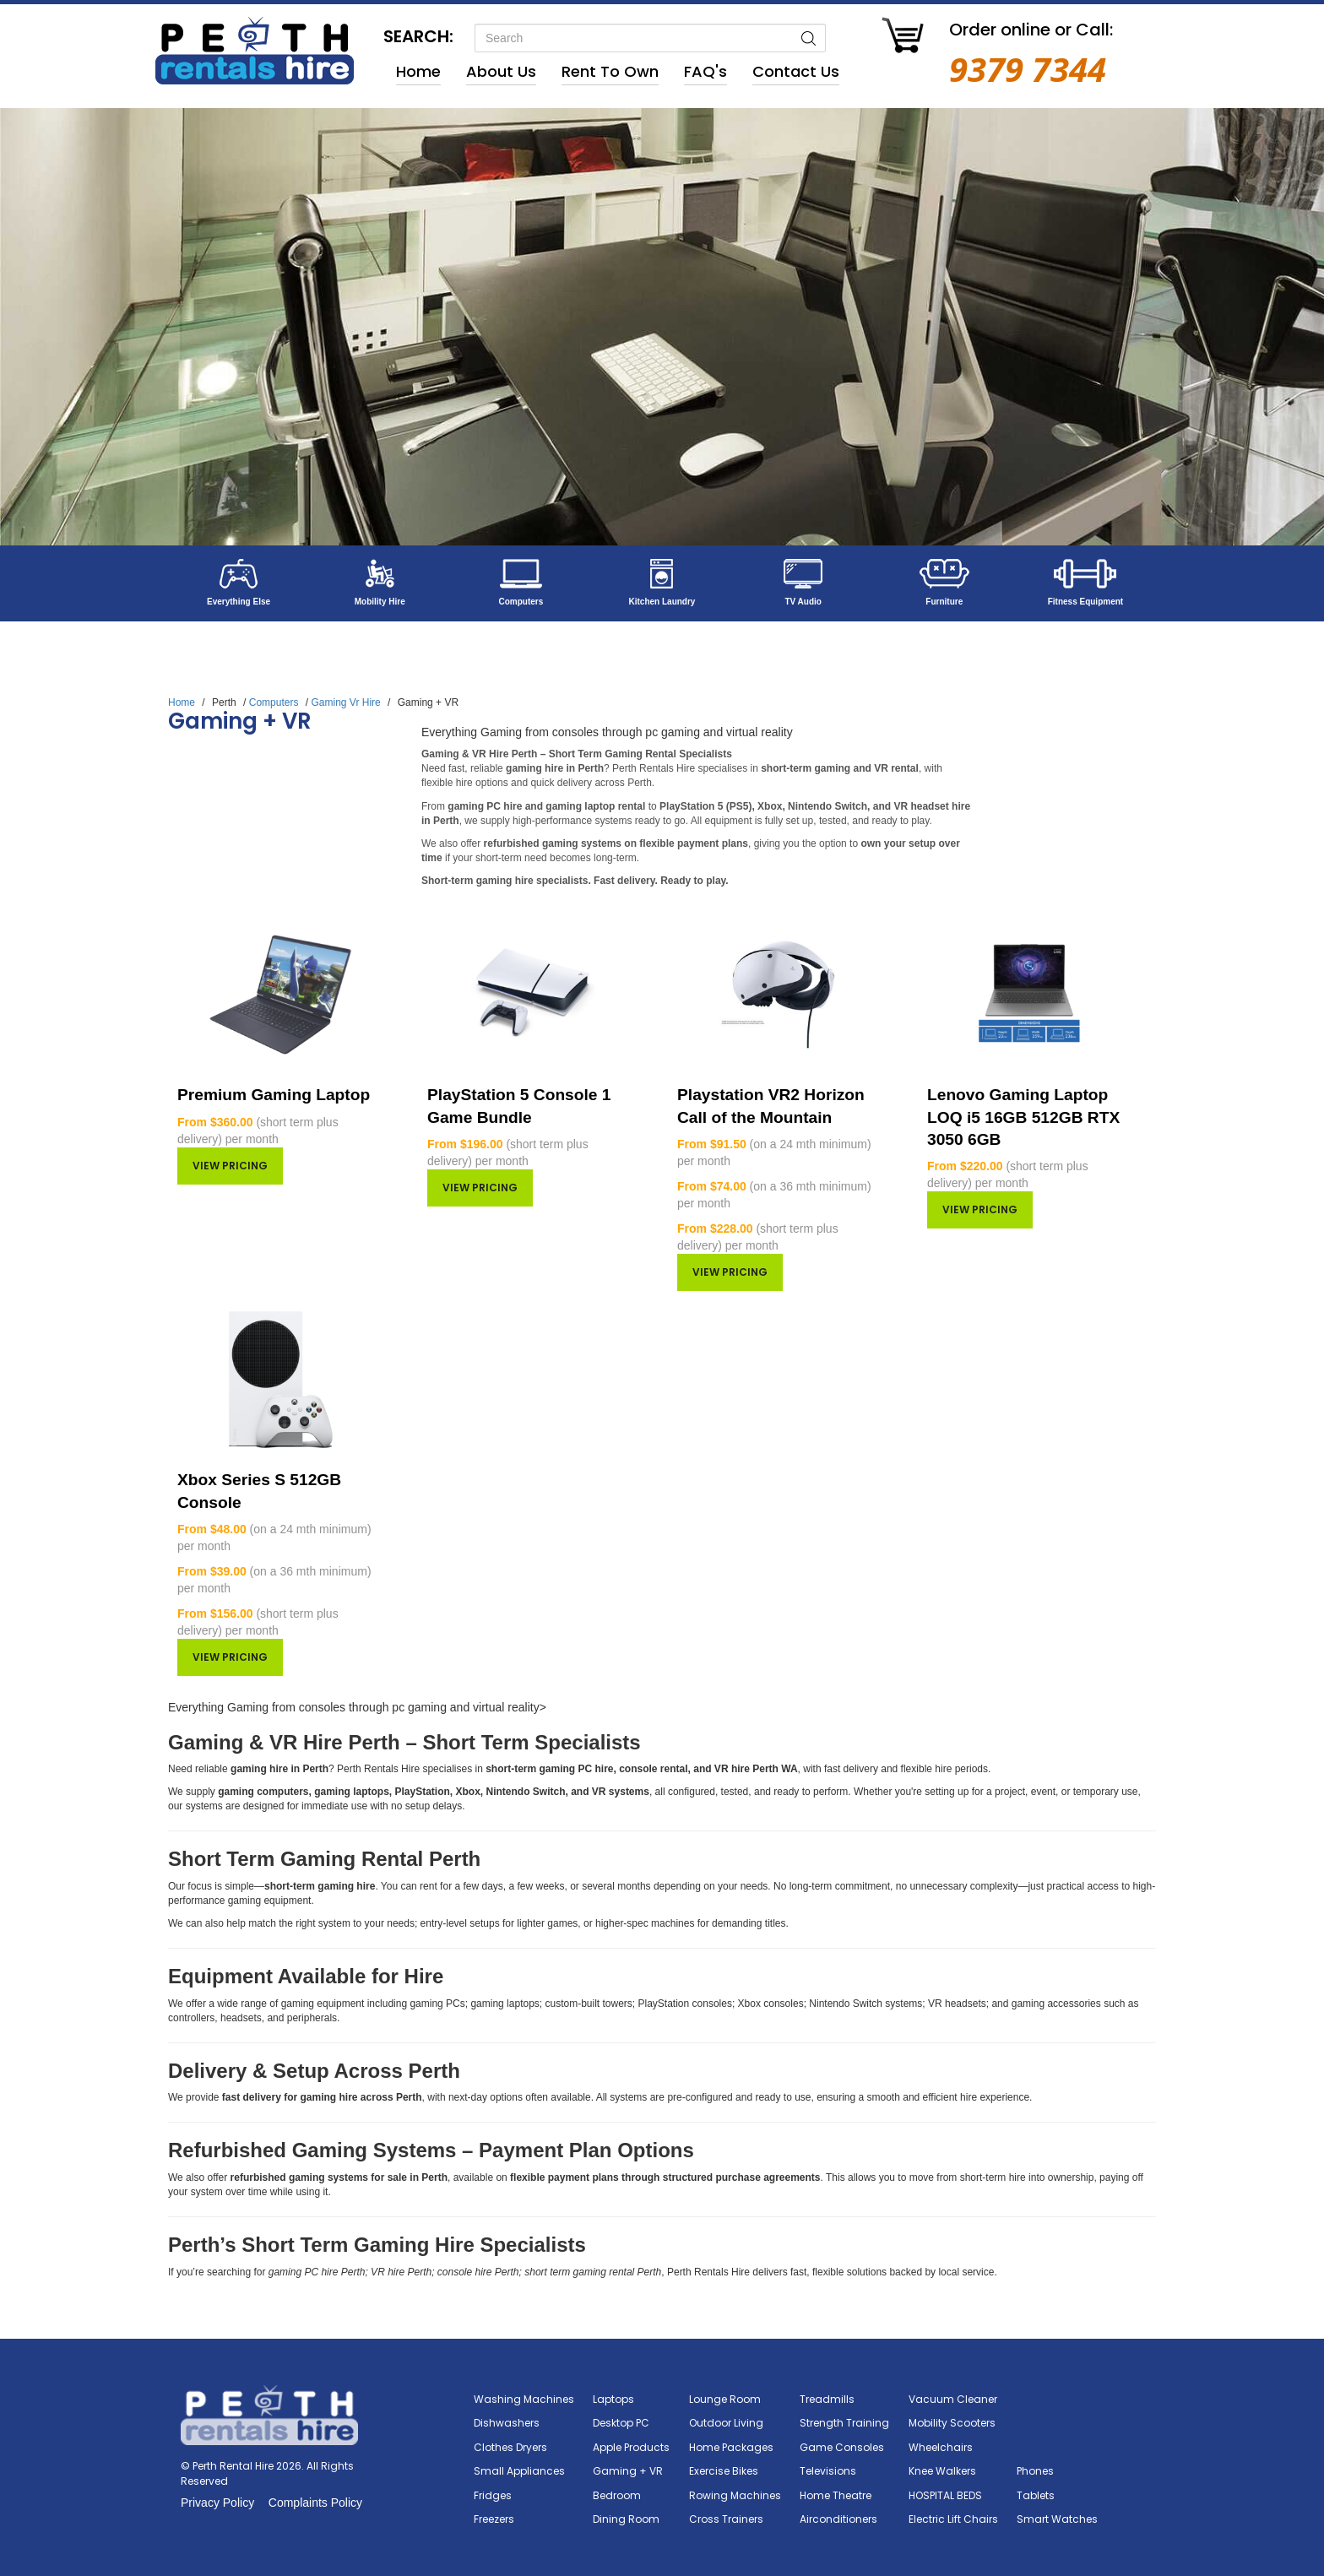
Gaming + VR (628, 2471)
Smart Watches (1057, 2519)
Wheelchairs (941, 2447)
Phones (1035, 2471)
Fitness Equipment (1085, 601)
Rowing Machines (735, 2495)
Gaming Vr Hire (345, 702)
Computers (520, 601)
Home (418, 71)
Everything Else (238, 601)
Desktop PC (621, 2423)
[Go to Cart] (903, 38)
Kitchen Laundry (662, 601)
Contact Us (795, 71)
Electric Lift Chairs (953, 2519)
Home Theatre (835, 2495)
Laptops (613, 2399)
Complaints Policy (315, 2502)
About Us (501, 71)
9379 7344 (1027, 69)
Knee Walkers (942, 2471)
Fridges (493, 2495)
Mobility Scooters (952, 2423)
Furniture (944, 601)
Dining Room (626, 2519)
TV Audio (803, 601)
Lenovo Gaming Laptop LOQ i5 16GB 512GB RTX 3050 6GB (1023, 1117)
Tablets (1036, 2495)
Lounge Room (725, 2399)
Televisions (828, 2471)
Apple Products (631, 2447)
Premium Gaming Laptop (273, 1095)
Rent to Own (610, 71)
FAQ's (705, 71)
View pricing (230, 1165)
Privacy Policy (217, 2502)
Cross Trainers (726, 2519)
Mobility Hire (380, 601)
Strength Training (844, 2423)
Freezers (494, 2519)
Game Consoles (842, 2447)
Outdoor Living (726, 2423)
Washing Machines (524, 2399)
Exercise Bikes (723, 2471)
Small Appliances (519, 2471)
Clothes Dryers (510, 2447)
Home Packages (731, 2447)
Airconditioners (838, 2519)
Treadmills (827, 2399)
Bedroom (617, 2495)
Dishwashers (507, 2423)
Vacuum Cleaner (953, 2399)
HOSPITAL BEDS (945, 2495)
